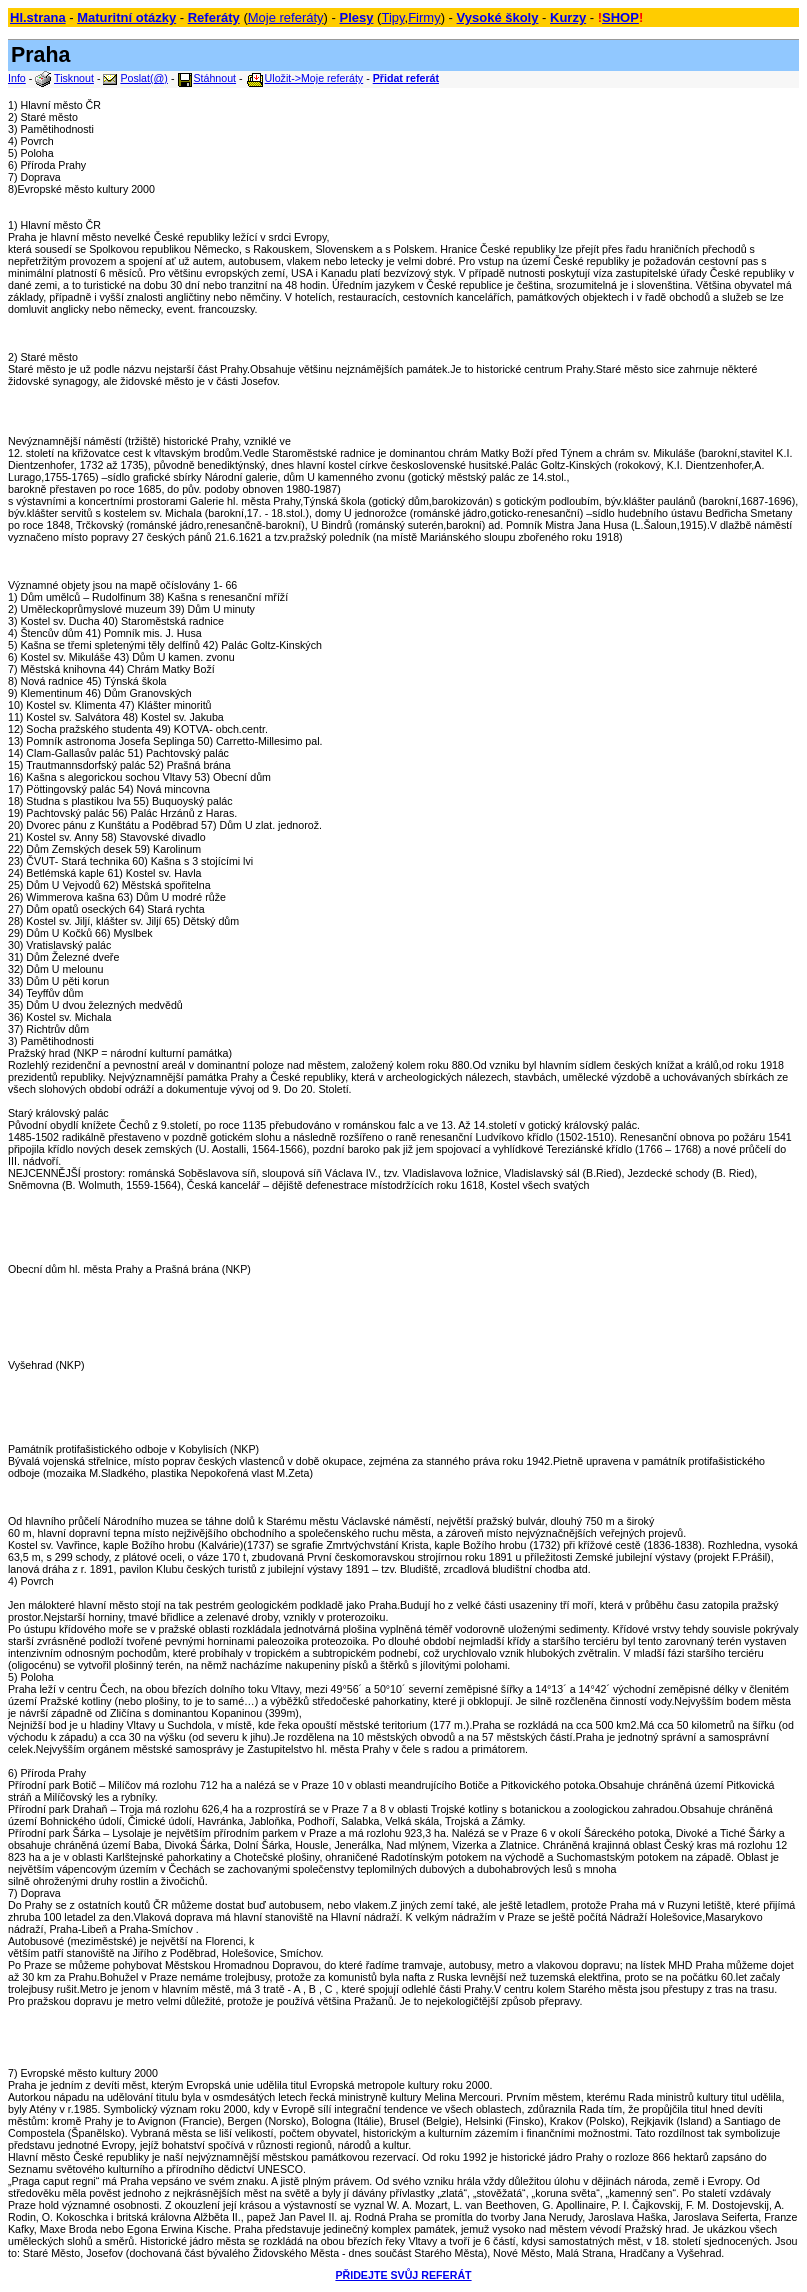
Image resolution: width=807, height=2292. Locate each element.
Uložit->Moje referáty (314, 78)
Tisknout (74, 78)
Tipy (392, 17)
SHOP (620, 17)
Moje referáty (286, 17)
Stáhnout (214, 78)
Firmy (424, 17)
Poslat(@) (144, 78)
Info (17, 78)
